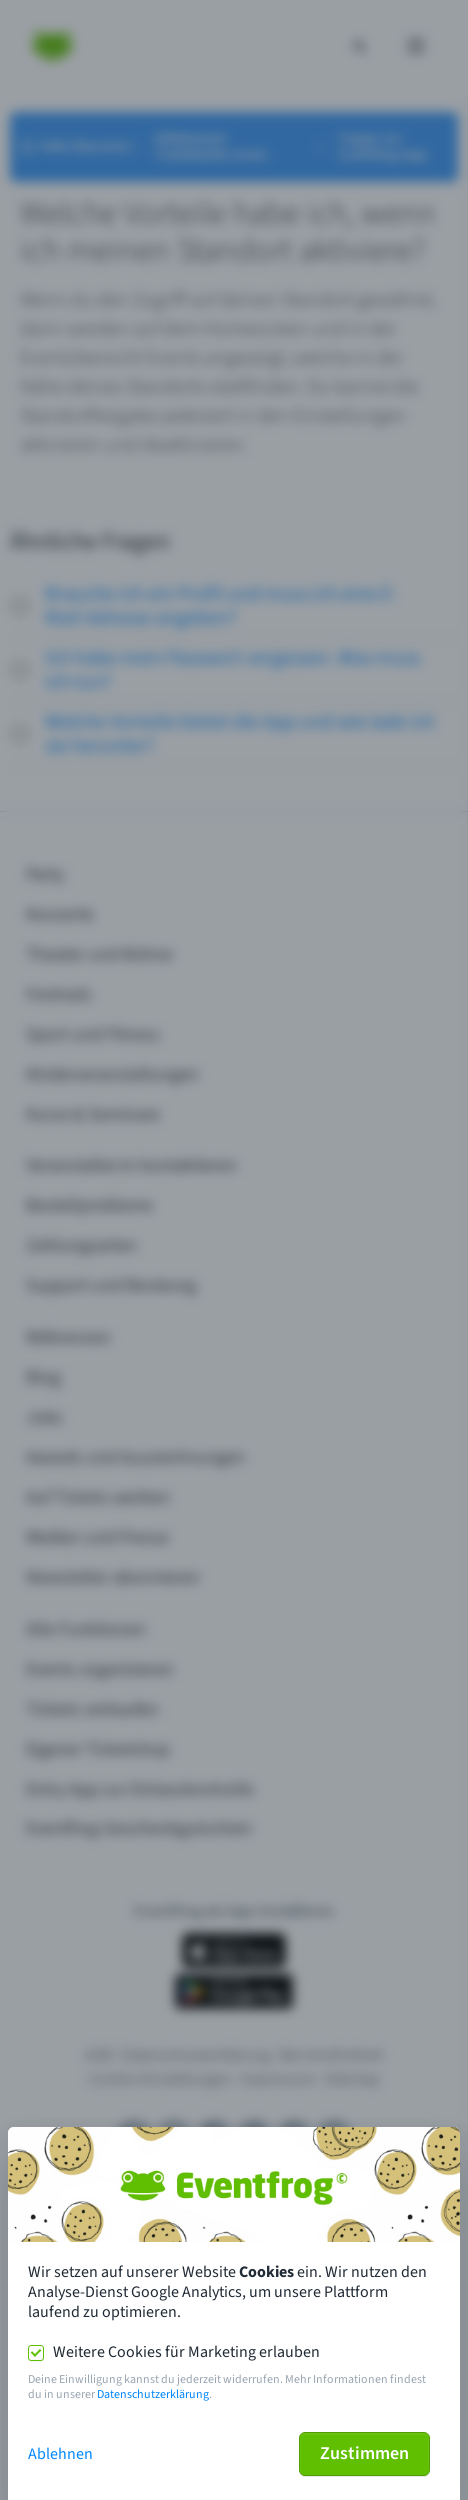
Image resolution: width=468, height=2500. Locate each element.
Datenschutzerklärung (153, 2394)
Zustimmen (364, 2453)
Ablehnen (60, 2454)
